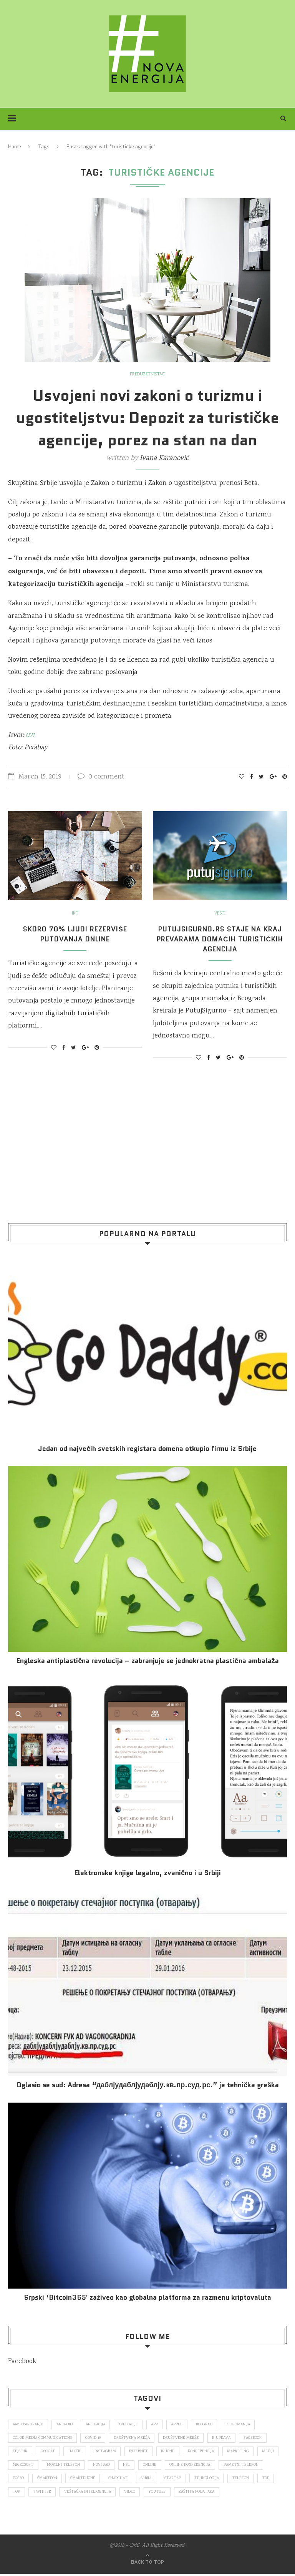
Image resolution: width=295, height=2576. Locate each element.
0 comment (101, 777)
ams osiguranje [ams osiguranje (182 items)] (29, 2425)
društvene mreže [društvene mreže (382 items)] (185, 2438)
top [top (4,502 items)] (68, 2494)
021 (29, 735)
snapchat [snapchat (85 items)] (172, 2480)
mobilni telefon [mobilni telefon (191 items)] (90, 2466)
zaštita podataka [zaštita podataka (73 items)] (255, 2494)
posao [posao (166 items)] (68, 2480)
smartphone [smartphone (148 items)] (135, 2480)
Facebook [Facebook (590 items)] (259, 2438)
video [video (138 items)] (185, 2494)
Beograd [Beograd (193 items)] (213, 2425)
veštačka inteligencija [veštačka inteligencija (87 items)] (142, 2494)
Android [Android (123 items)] (67, 2425)
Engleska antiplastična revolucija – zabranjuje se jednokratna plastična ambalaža (147, 1661)
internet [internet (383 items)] (143, 2452)
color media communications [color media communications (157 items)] (43, 2438)
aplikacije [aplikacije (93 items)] (134, 2425)
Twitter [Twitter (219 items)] (95, 2494)
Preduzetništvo (147, 374)
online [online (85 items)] (180, 2466)
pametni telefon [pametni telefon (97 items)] (30, 2480)
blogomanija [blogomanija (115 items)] (249, 2425)
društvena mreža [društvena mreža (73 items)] (134, 2438)
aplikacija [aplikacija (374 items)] (99, 2425)
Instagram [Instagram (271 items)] (109, 2452)
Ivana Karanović (164, 458)
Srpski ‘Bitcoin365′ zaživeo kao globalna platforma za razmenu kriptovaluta (147, 2297)
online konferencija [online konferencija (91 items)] (221, 2466)
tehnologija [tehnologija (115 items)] (266, 2480)
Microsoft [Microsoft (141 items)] (49, 2466)
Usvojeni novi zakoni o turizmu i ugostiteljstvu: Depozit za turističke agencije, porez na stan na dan (147, 417)
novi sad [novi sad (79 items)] (130, 2466)
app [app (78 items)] (161, 2425)
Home (14, 146)
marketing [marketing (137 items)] (246, 2452)
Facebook (22, 2362)
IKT (74, 913)
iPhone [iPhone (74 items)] (174, 2452)
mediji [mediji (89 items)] (19, 2466)
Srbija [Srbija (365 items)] (202, 2480)
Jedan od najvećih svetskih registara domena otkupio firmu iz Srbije (147, 1449)
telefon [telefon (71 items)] (21, 2494)
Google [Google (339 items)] (49, 2452)
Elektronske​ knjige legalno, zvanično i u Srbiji (147, 1873)
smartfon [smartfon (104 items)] (98, 2480)
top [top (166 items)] (47, 2494)
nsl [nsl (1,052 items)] (156, 2466)
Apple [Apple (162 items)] (185, 2425)
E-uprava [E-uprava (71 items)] (226, 2438)
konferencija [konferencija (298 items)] (207, 2452)
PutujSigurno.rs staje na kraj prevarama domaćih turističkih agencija (220, 939)
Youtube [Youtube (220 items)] (213, 2494)
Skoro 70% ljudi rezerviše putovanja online (75, 934)
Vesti (220, 913)
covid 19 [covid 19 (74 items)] (95, 2438)
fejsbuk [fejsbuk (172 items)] (20, 2452)
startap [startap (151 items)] (231, 2480)
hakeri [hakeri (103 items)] (77, 2452)
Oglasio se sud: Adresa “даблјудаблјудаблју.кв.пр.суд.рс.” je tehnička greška (147, 2085)
